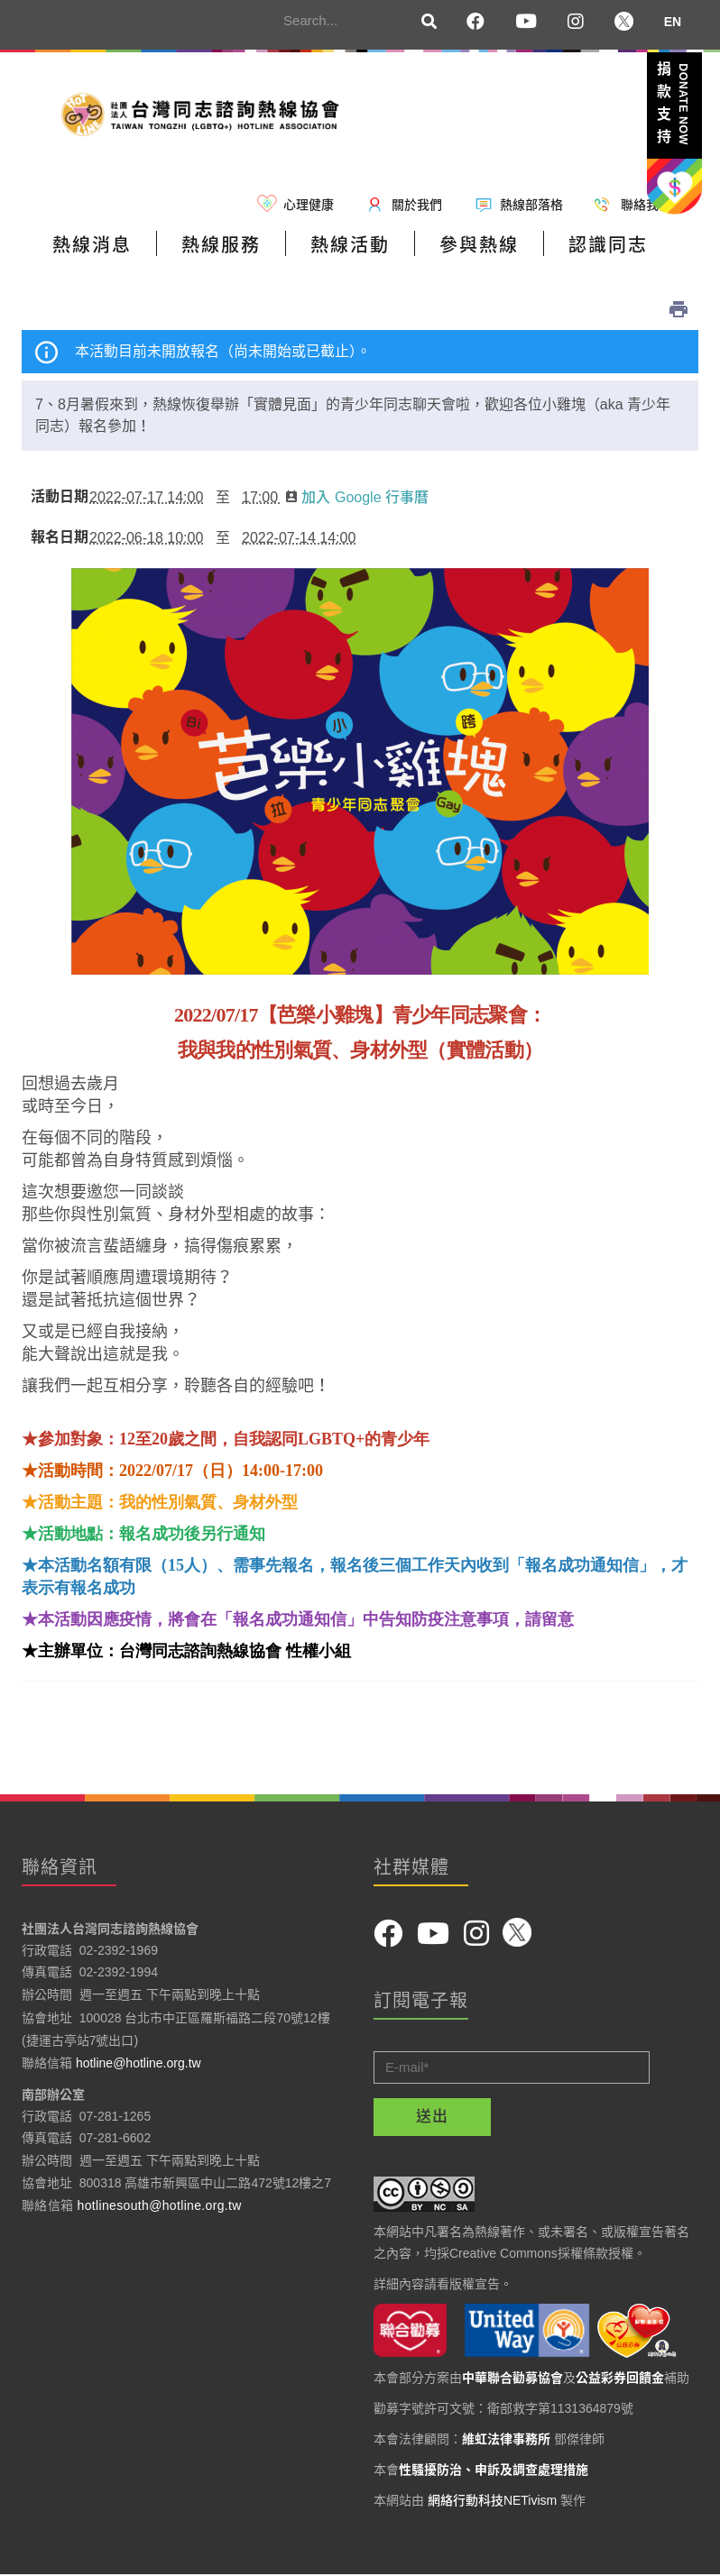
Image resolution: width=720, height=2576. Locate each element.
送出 (432, 2116)
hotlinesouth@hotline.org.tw (160, 2205)
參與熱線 (479, 245)
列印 (678, 309)
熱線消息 (92, 245)
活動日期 (56, 497)
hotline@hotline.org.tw (138, 2063)
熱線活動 (350, 245)
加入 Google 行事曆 (357, 497)
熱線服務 (221, 245)
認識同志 (608, 245)
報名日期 (56, 537)
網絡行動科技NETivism (492, 2500)
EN (672, 21)
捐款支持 (673, 106)
